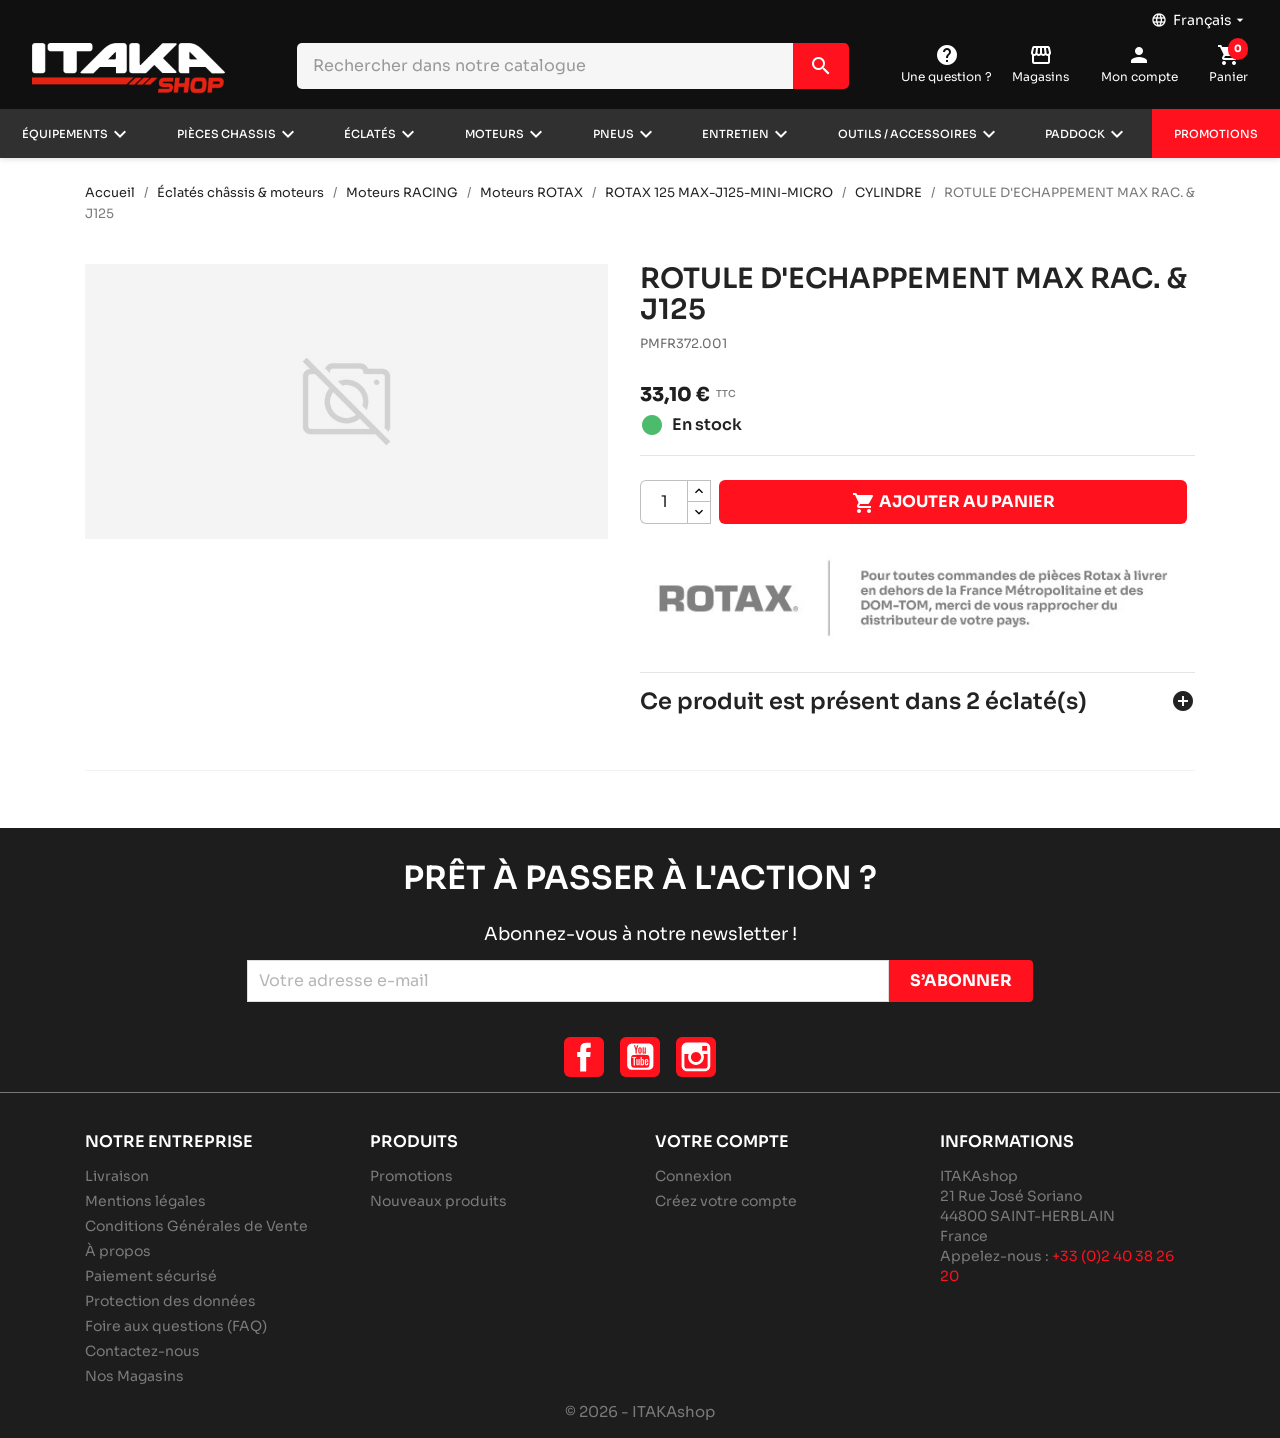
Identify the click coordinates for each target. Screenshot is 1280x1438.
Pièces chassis (226, 134)
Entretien (735, 134)
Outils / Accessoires (907, 134)
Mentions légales (145, 1201)
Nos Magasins (134, 1376)
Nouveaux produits (438, 1201)
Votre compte (722, 1141)
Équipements (65, 134)
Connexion (693, 1176)
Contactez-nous (142, 1351)
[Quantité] (664, 502)
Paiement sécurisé (151, 1276)
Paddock (1075, 134)
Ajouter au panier (953, 503)
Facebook (584, 1057)
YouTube (640, 1057)
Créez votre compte (726, 1201)
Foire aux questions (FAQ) (176, 1326)
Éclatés (370, 134)
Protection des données (170, 1301)
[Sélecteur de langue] (1199, 15)
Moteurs (494, 134)
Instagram (696, 1057)
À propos (118, 1251)
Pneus (613, 134)
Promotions (1216, 134)
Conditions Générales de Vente (196, 1226)
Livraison (117, 1176)
